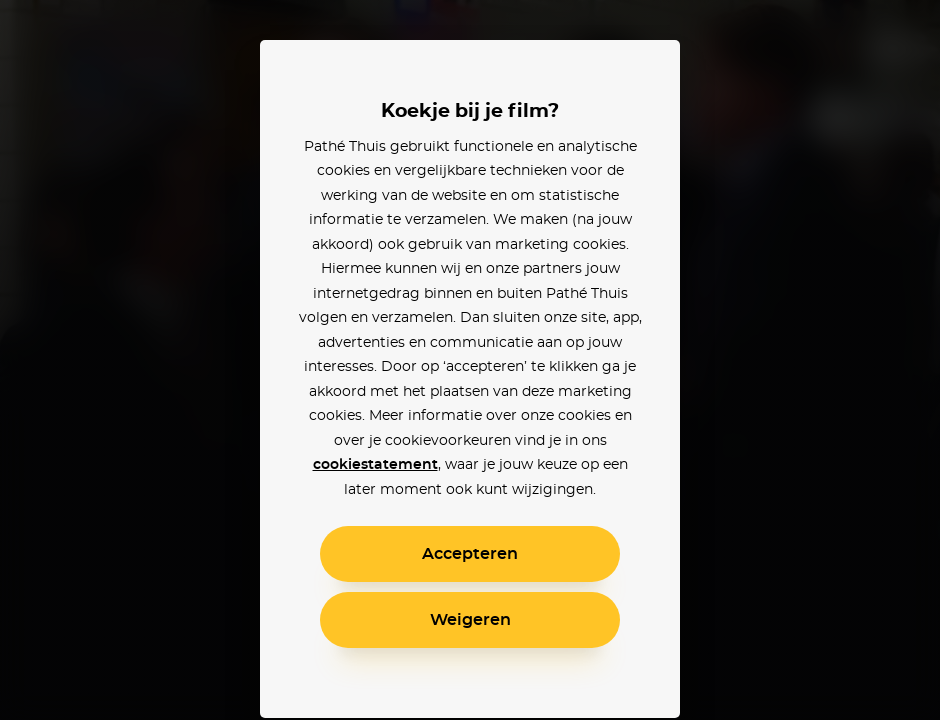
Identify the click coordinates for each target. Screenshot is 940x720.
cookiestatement (375, 465)
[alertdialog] (470, 360)
